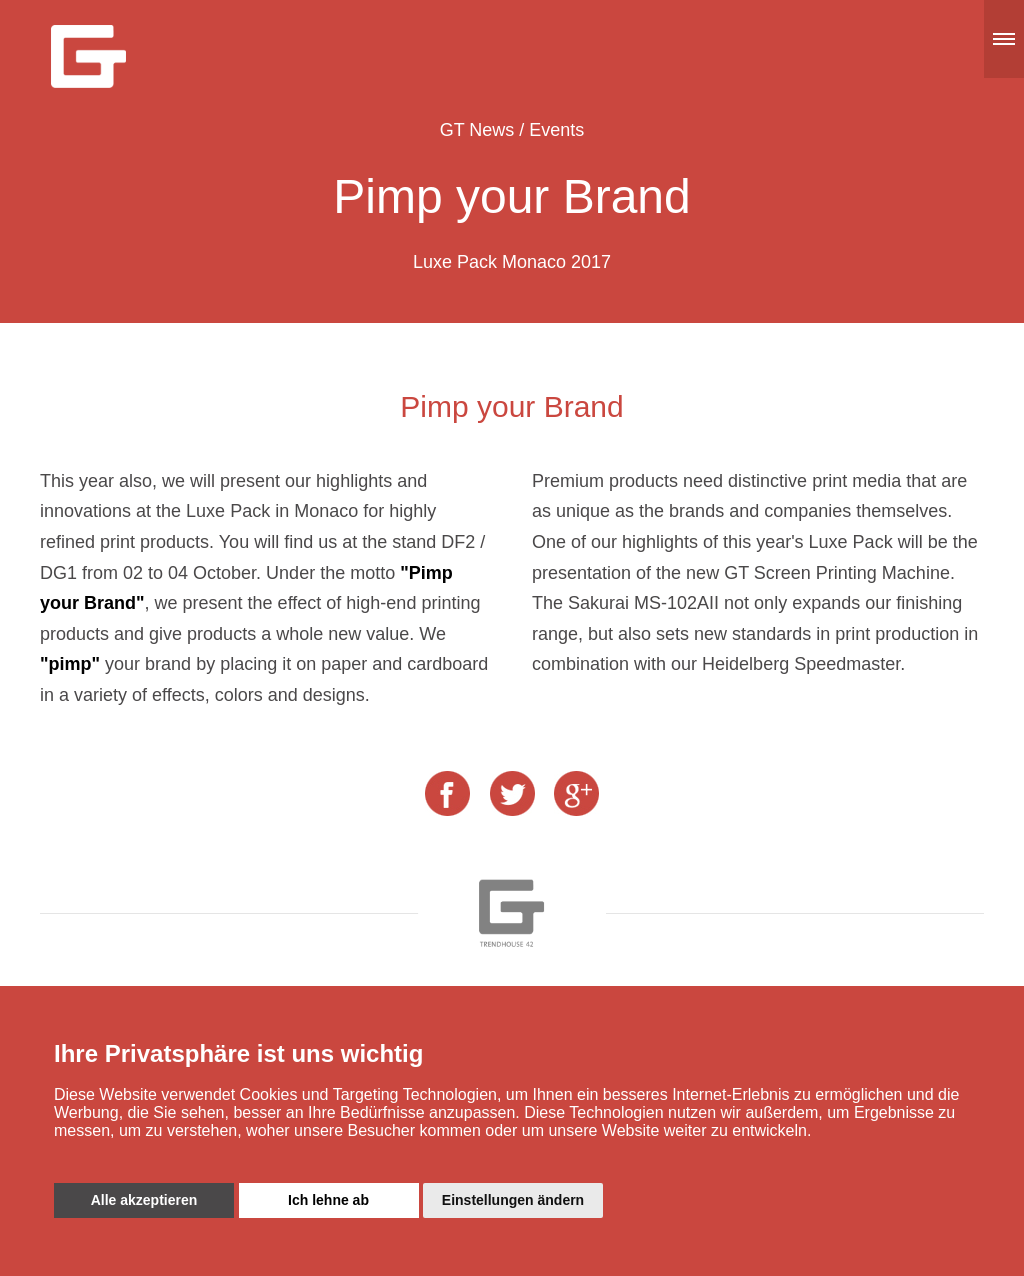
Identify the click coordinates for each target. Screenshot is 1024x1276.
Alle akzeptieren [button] (144, 1200)
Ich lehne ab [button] (328, 1200)
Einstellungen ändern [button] (513, 1200)
